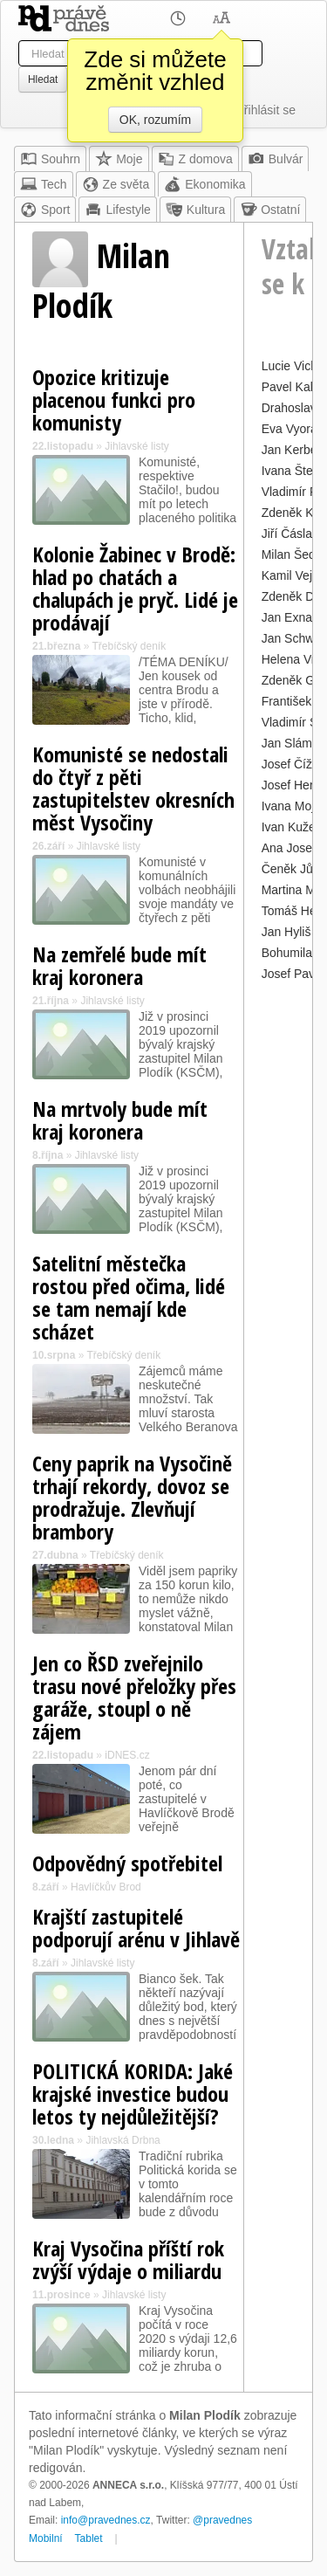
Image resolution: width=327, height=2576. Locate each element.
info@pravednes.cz (106, 2520)
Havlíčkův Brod (106, 1887)
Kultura (195, 209)
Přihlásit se (266, 110)
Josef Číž (287, 764)
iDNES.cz (127, 1755)
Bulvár (275, 159)
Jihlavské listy (136, 446)
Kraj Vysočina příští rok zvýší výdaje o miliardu (128, 2259)
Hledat (43, 79)
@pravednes (222, 2520)
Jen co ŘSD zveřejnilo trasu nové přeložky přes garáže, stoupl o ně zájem (134, 1697)
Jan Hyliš (286, 932)
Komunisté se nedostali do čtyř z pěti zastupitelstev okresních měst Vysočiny (133, 788)
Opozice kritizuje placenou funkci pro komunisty (113, 399)
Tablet (89, 2538)
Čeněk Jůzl (292, 869)
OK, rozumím (155, 120)
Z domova (195, 159)
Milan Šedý (292, 554)
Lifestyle (117, 209)
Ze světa (116, 184)
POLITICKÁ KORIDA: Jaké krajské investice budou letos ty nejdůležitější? (132, 2093)
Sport (45, 209)
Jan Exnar (289, 617)
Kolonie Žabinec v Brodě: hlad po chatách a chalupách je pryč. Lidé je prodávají (135, 588)
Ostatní (270, 209)
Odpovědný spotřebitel (127, 1863)
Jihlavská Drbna (122, 2140)
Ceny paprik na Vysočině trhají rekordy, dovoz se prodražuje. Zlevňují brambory (132, 1497)
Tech (43, 184)
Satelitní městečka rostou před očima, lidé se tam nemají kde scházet (128, 1297)
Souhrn (50, 159)
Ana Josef (289, 848)
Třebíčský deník (129, 646)
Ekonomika (204, 184)
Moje (118, 159)
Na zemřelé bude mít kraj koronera (119, 965)
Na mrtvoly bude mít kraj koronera (120, 1120)
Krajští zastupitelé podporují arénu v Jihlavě (136, 1927)
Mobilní (46, 2538)
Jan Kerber (291, 450)
